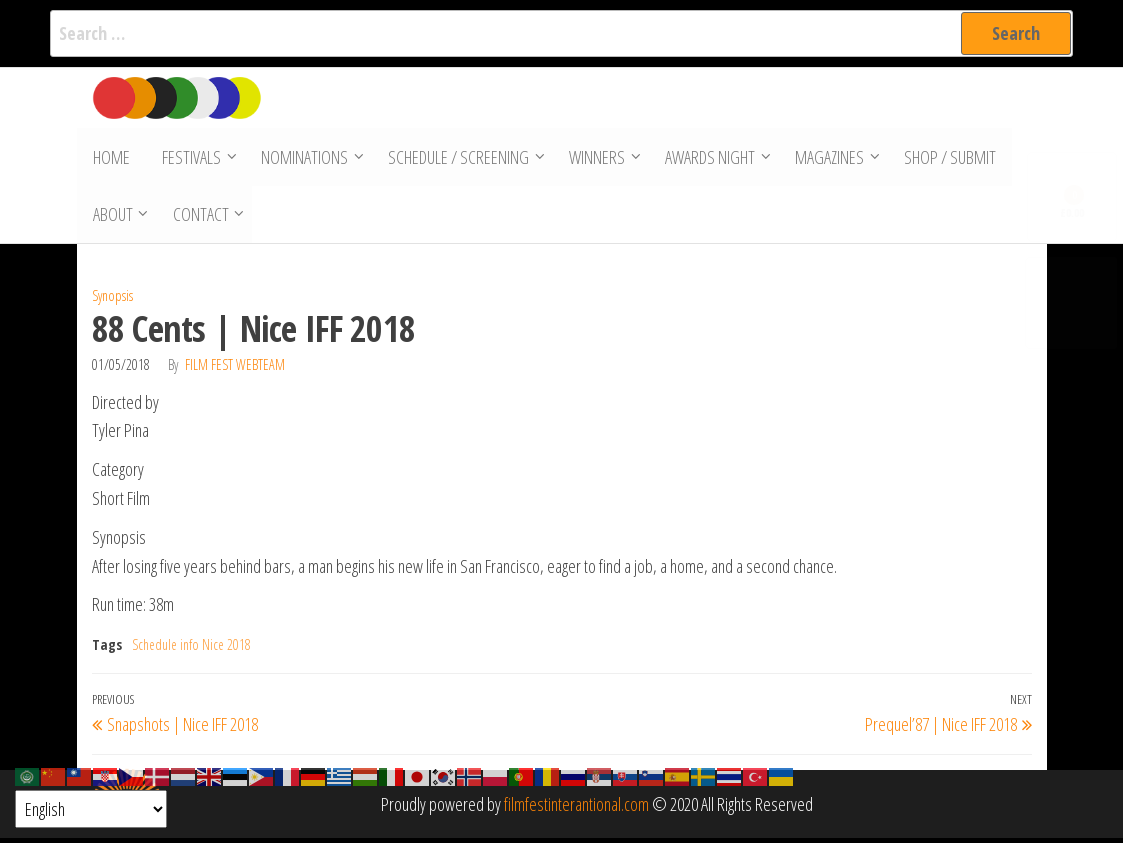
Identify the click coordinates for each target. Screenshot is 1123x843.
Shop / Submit (947, 158)
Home (110, 158)
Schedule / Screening (455, 158)
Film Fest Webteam (235, 368)
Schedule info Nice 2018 (191, 649)
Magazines (826, 158)
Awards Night (707, 158)
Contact (200, 218)
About (112, 218)
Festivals (188, 158)
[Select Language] (91, 809)
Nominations (301, 158)
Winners (594, 158)
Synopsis (112, 300)
